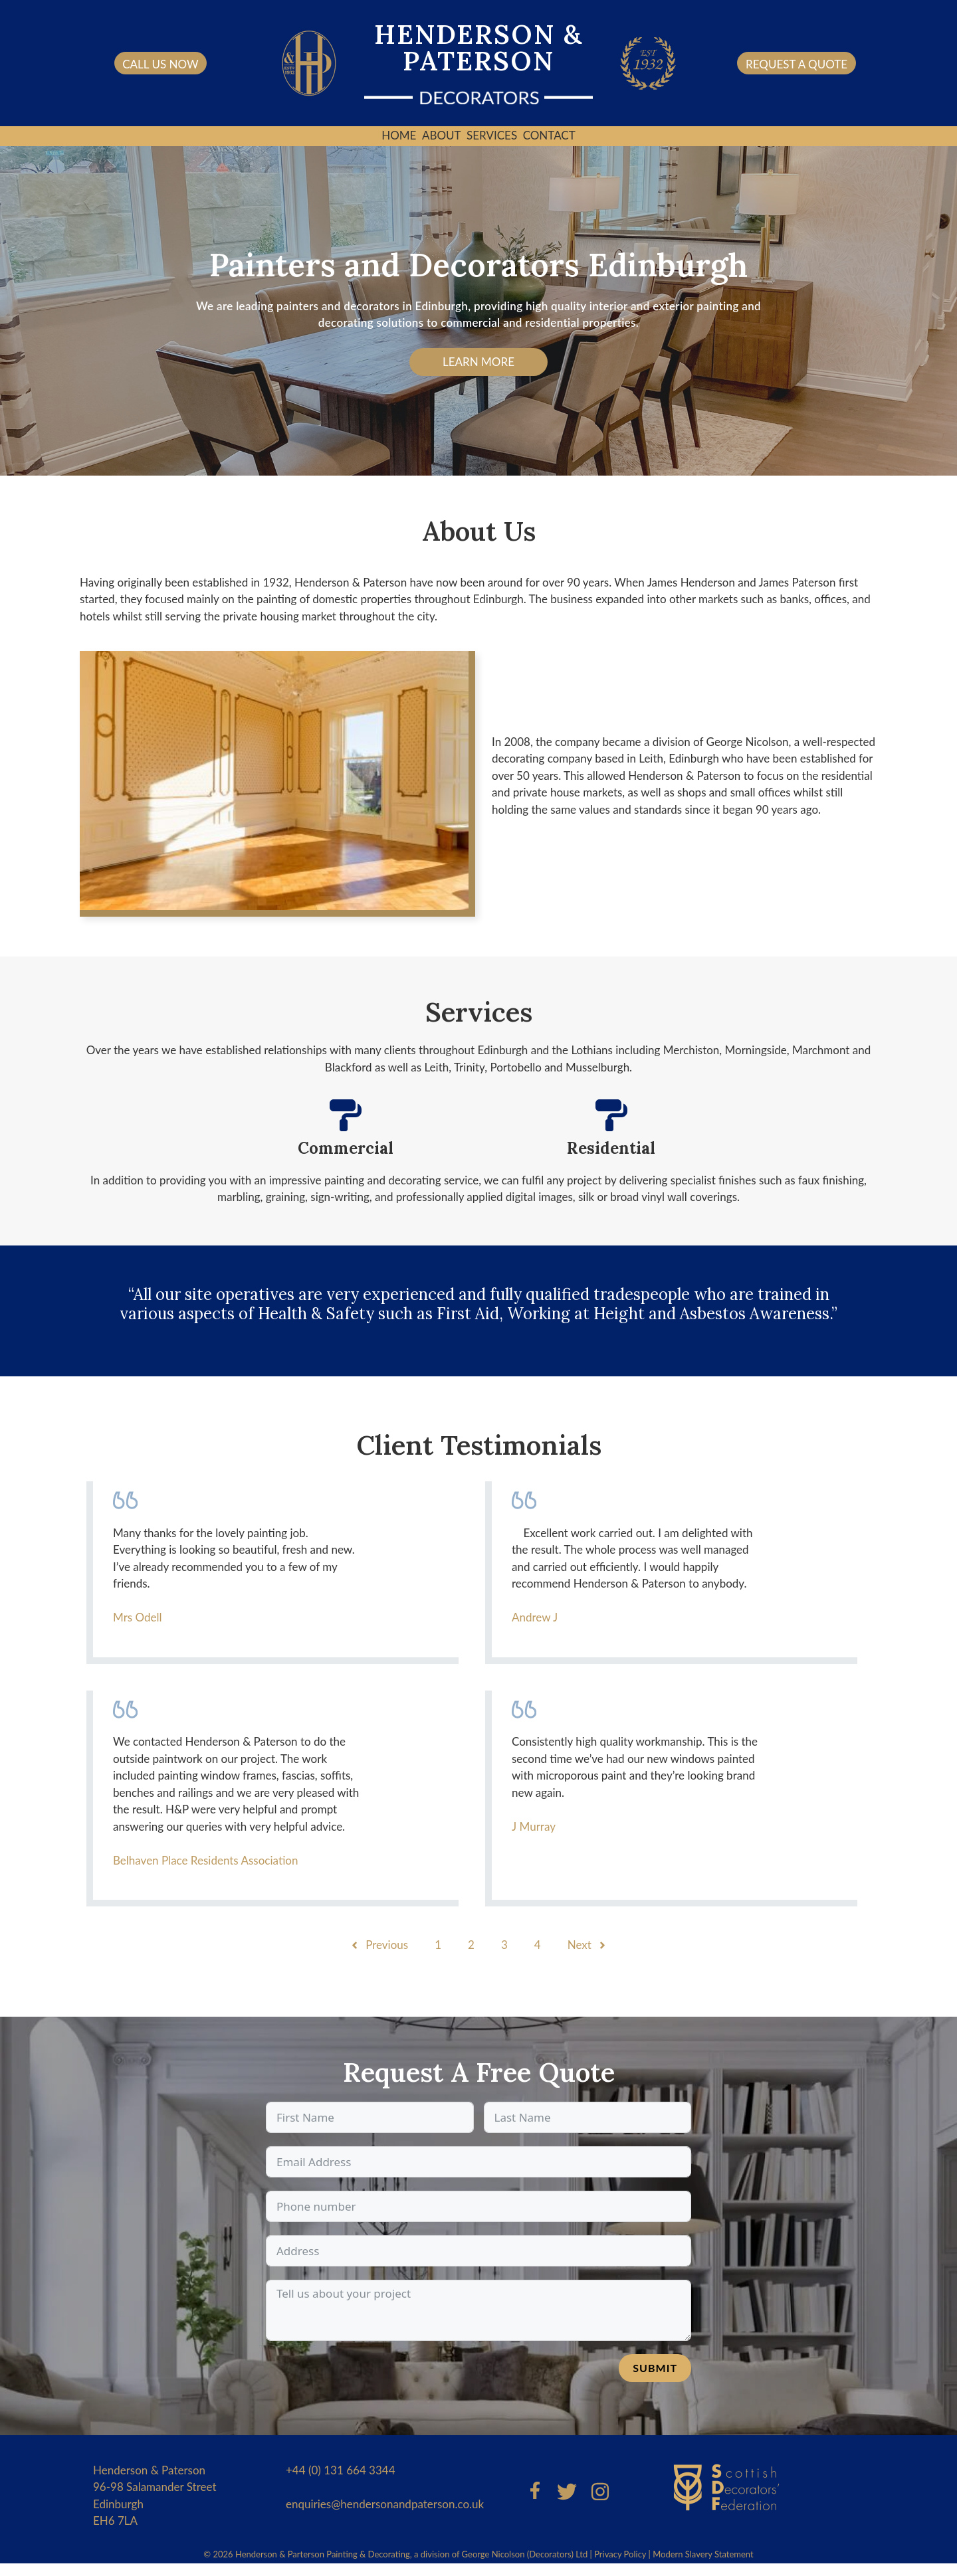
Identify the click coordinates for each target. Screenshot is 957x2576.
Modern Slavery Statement (703, 2554)
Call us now (160, 64)
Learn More (478, 362)
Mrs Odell (137, 1617)
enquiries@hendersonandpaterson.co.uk (385, 2504)
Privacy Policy (620, 2554)
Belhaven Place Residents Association (205, 1860)
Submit (655, 2367)
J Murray (534, 1826)
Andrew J (535, 1617)
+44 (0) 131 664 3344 (340, 2470)
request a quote (796, 64)
